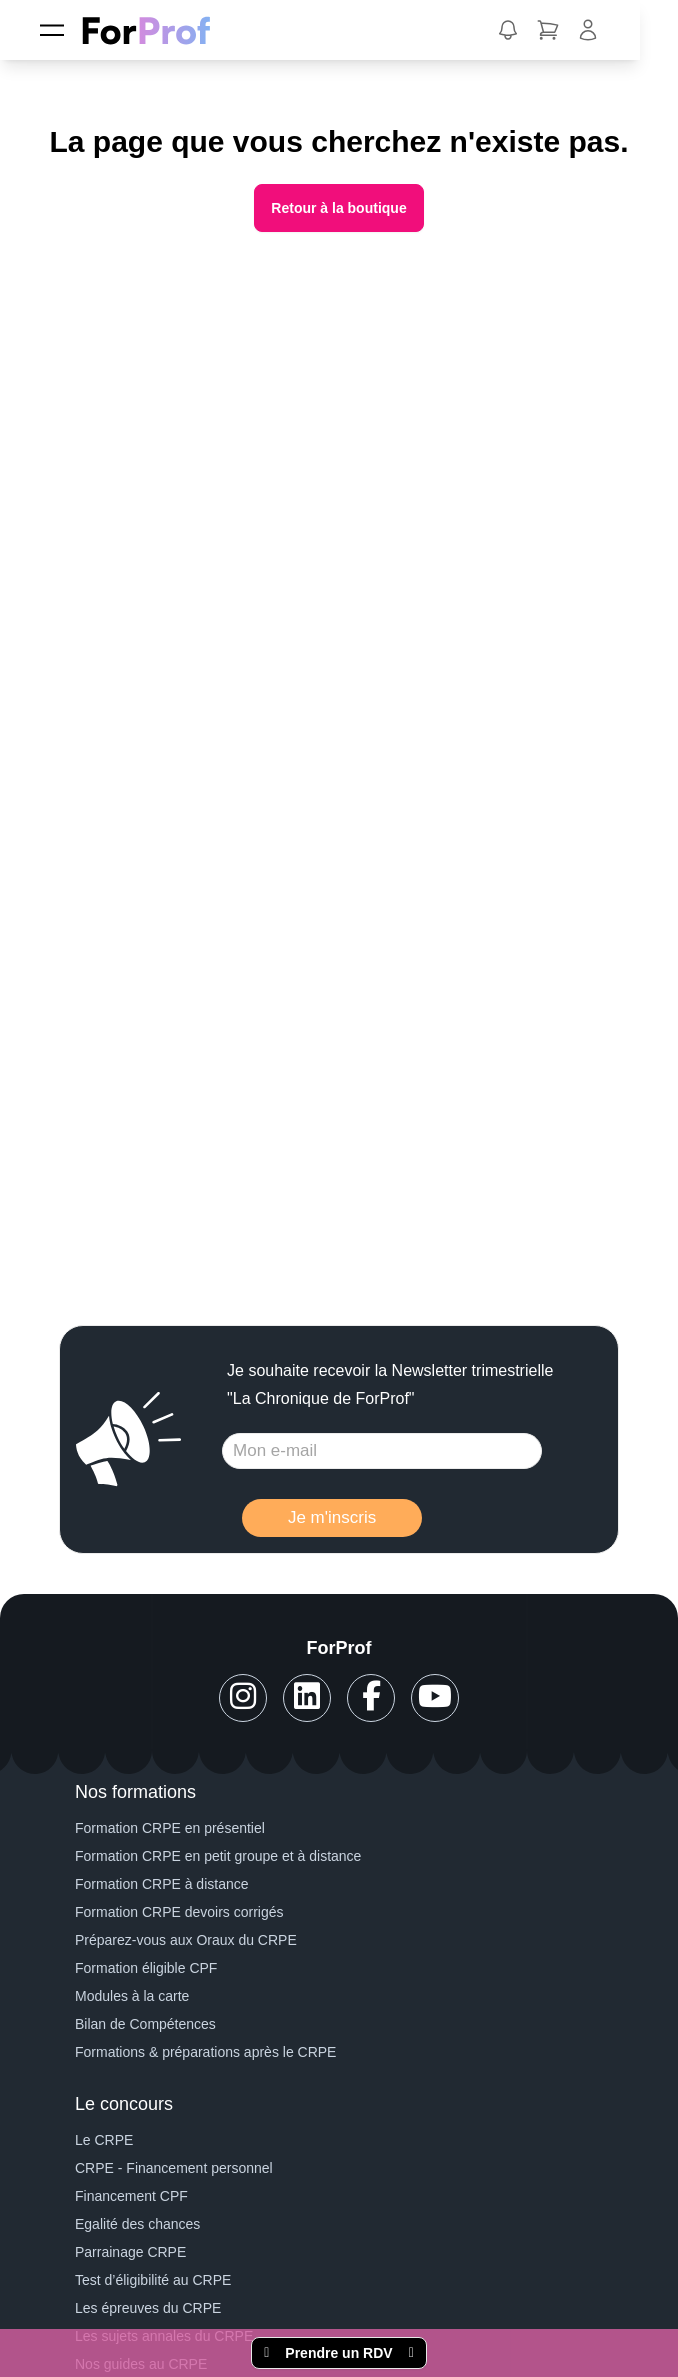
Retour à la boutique (338, 208)
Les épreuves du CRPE (148, 2308)
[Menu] (52, 30)
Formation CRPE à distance (162, 1884)
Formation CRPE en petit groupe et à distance (218, 1856)
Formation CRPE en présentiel (170, 1828)
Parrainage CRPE (130, 2252)
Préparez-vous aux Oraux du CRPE (186, 1940)
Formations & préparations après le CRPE (205, 2052)
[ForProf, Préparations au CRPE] (156, 30)
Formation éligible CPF (146, 1968)
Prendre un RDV (339, 2353)
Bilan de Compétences (145, 2024)
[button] (508, 30)
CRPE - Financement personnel (174, 2168)
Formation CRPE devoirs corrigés (179, 1912)
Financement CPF (131, 2196)
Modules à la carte (132, 1996)
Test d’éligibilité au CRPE (153, 2280)
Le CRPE (104, 2140)
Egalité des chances (137, 2224)
